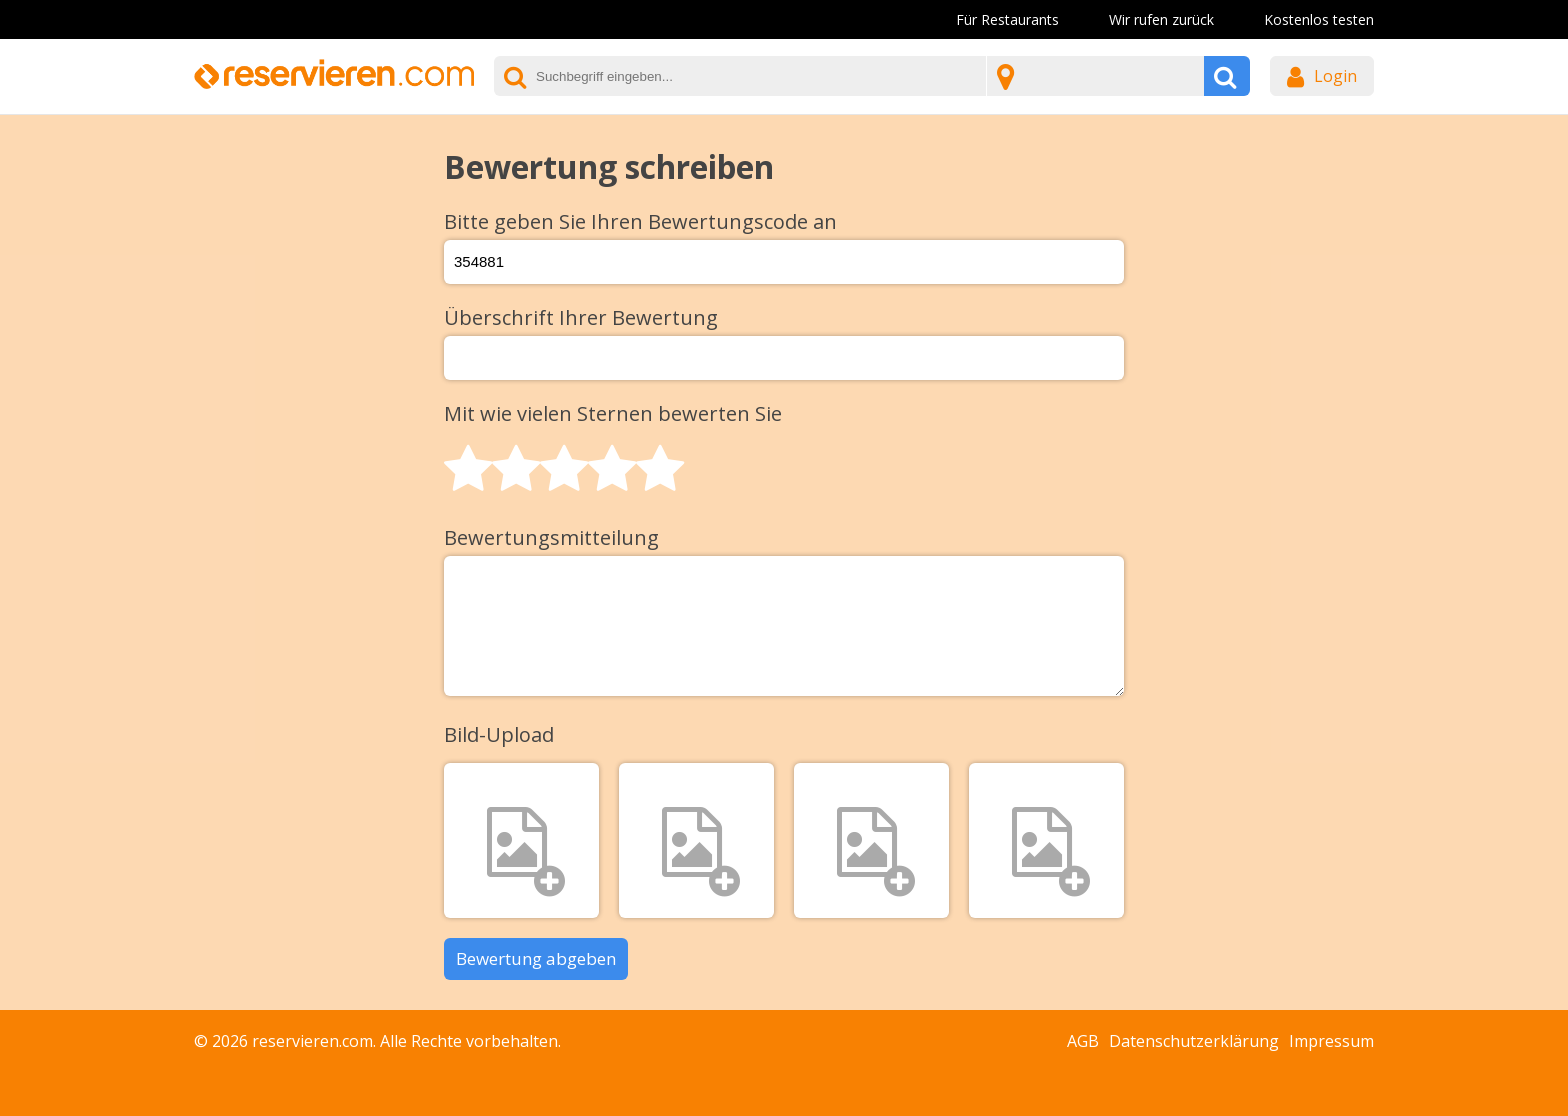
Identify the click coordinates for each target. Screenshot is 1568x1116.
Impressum (1331, 1041)
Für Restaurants (1007, 19)
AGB (1083, 1041)
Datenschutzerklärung (1194, 1041)
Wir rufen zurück (1161, 19)
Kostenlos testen (1319, 19)
